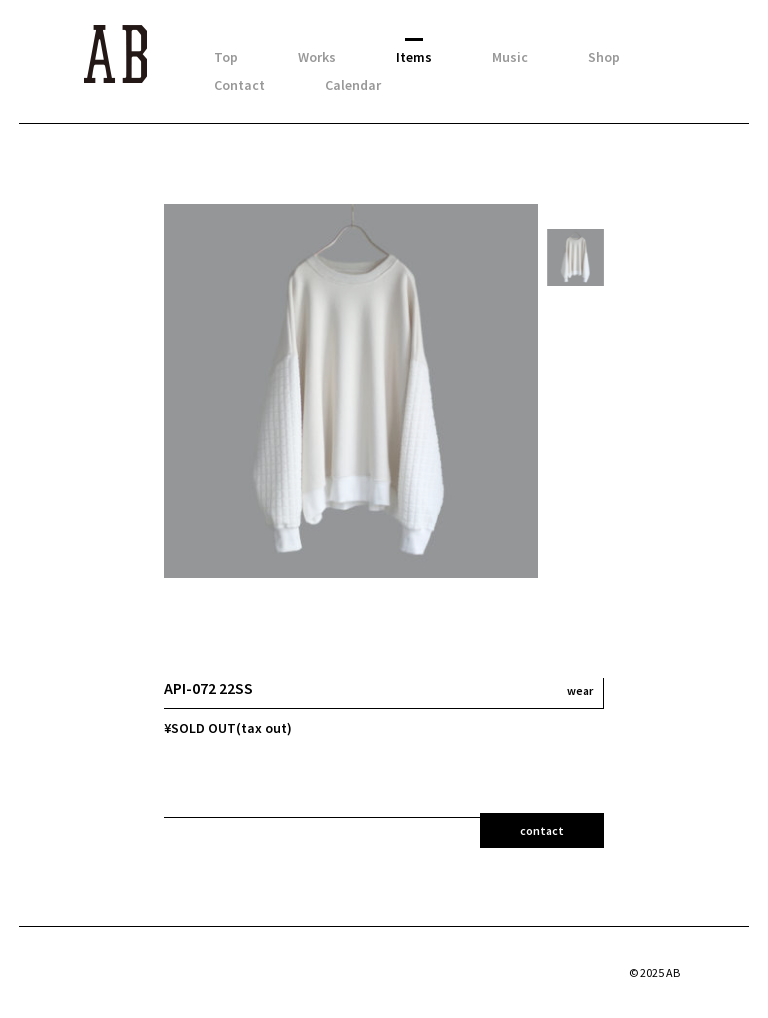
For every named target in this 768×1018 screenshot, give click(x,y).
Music (510, 57)
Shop (604, 57)
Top (226, 57)
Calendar (353, 85)
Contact (239, 85)
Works (317, 57)
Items (414, 57)
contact (542, 830)
